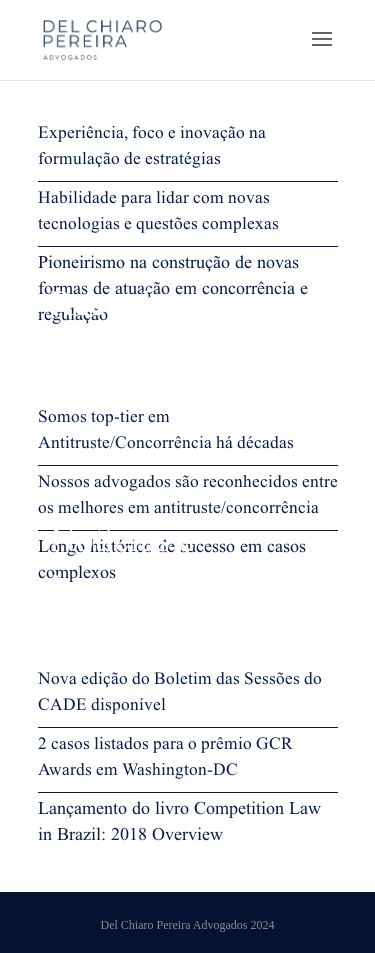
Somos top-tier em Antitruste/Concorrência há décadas (166, 433)
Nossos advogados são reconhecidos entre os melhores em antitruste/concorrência (188, 498)
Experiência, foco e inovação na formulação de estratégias (152, 149)
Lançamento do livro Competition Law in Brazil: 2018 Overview (179, 824)
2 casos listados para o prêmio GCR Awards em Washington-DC (165, 760)
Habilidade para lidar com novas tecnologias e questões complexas (158, 214)
